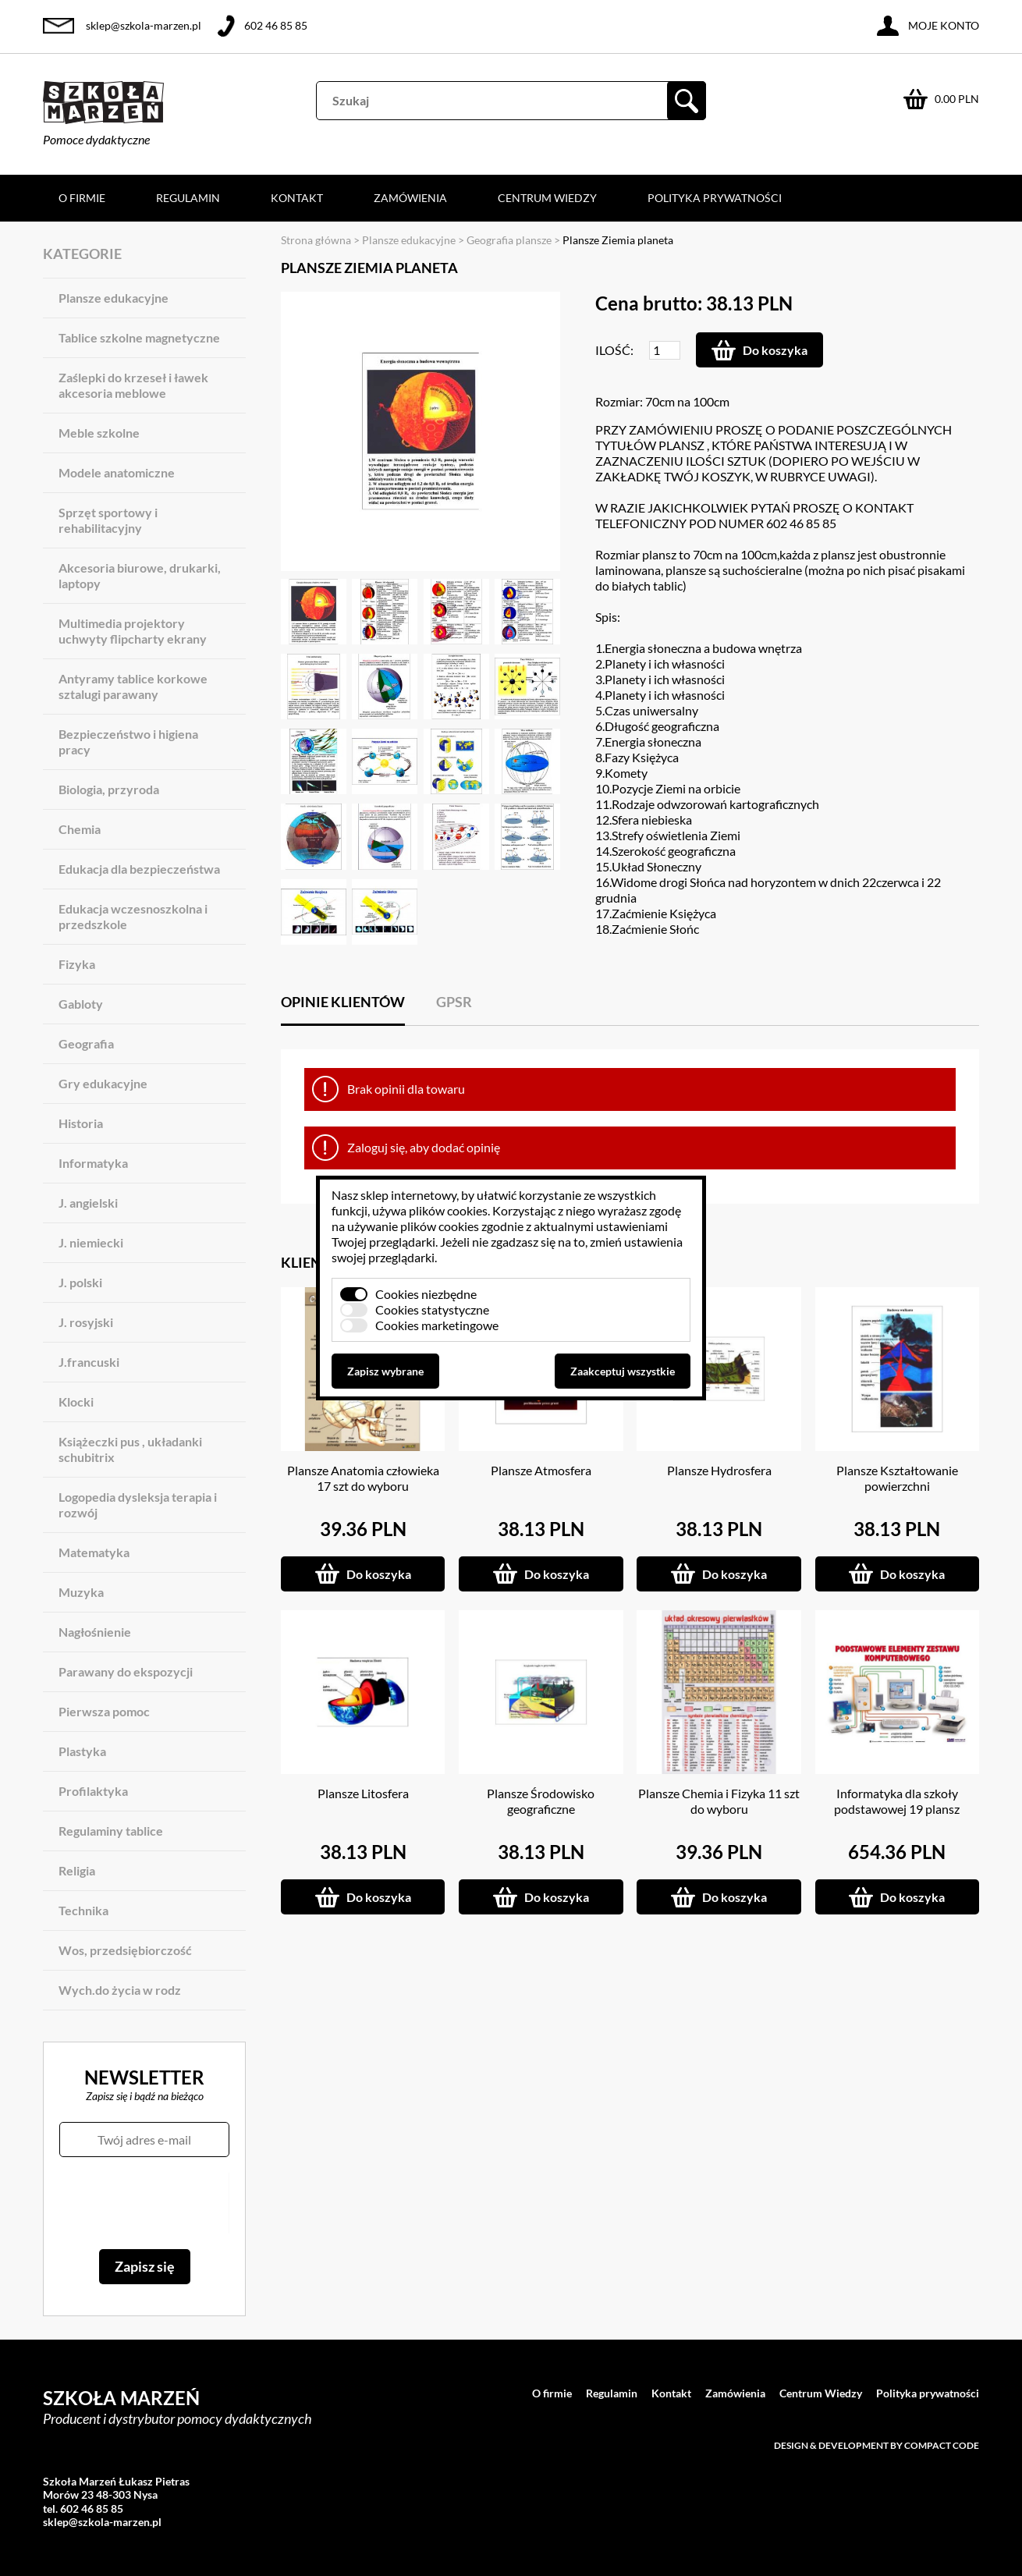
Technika (83, 1910)
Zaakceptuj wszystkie (622, 1371)
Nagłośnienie (95, 1631)
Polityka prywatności (715, 197)
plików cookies (448, 1210)
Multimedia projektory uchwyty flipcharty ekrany (133, 631)
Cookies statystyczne (432, 1309)
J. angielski (88, 1202)
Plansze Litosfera (363, 1793)
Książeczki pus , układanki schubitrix (130, 1449)
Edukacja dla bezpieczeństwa (139, 868)
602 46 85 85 (275, 25)
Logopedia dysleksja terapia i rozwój (138, 1504)
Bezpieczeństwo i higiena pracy (128, 741)
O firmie (82, 197)
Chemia (80, 828)
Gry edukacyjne (103, 1083)
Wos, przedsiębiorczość (125, 1950)
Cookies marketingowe (437, 1325)
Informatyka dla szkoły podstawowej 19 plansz (897, 1801)
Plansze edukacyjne (114, 297)
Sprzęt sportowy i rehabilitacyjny (108, 520)
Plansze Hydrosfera (719, 1470)
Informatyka (93, 1162)
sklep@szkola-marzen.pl (143, 25)
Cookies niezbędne (426, 1293)
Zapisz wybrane (385, 1371)
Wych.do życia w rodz (120, 1989)
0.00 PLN (957, 98)
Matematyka (94, 1552)
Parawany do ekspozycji (126, 1671)
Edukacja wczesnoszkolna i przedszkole (133, 916)
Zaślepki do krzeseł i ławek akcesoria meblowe (133, 385)
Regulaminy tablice (111, 1830)
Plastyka (82, 1751)
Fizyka (77, 963)
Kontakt (297, 197)
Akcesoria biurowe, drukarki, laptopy (140, 575)
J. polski (80, 1282)
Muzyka (81, 1591)
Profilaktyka (93, 1790)
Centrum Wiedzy (547, 197)
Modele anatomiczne (117, 472)
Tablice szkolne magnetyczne (139, 337)
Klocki (76, 1401)
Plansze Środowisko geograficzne (540, 1801)
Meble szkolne (99, 432)
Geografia (86, 1043)
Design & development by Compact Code (876, 2445)
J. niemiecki (91, 1242)
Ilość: (614, 349)
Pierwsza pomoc (104, 1711)
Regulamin (188, 197)
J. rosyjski (86, 1322)
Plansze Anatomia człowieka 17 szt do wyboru (363, 1478)
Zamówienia (410, 197)
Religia (77, 1870)
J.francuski (89, 1361)
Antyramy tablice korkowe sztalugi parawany (133, 686)
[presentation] (144, 2203)
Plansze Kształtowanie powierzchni (897, 1478)
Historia (81, 1123)
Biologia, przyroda (109, 789)
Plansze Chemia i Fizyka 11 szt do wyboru (719, 1801)
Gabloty (81, 1003)
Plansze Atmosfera (541, 1470)
